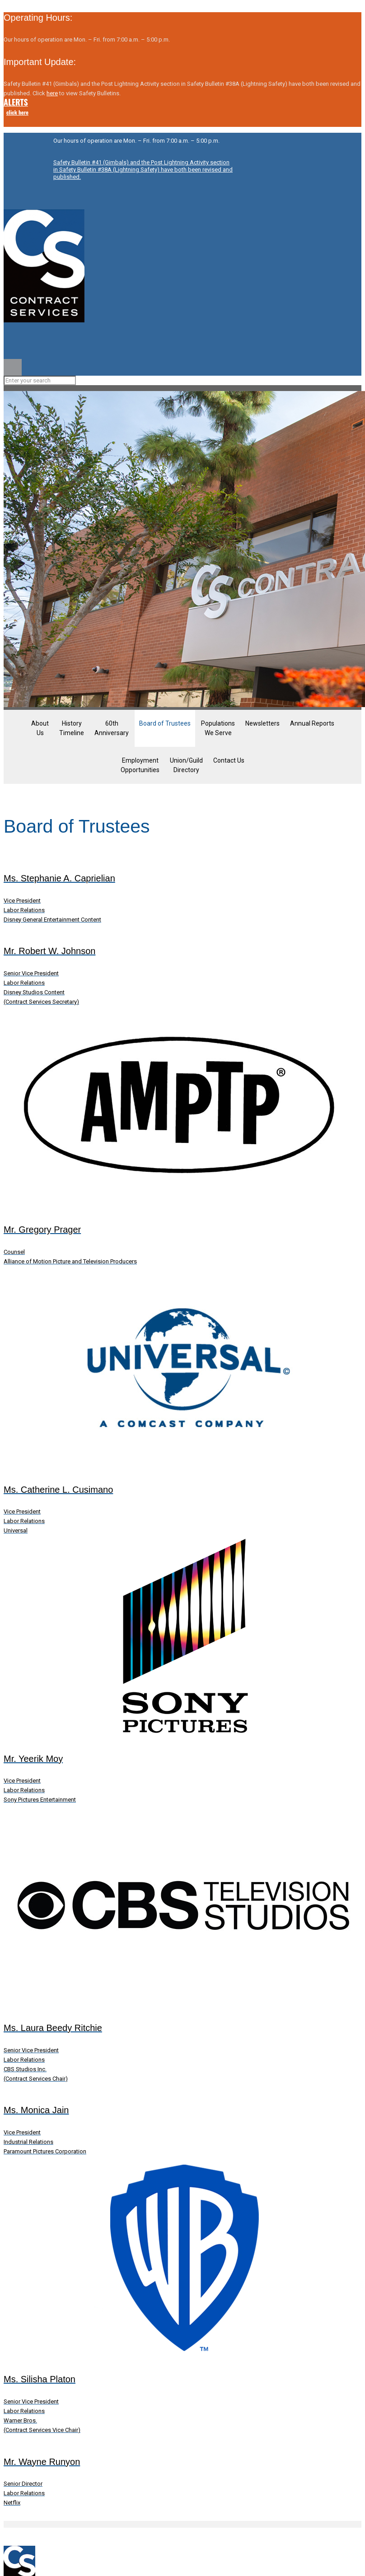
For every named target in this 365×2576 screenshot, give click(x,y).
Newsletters (262, 723)
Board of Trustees (165, 723)
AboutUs (40, 728)
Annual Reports (312, 723)
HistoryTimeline (71, 728)
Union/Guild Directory (186, 765)
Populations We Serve (218, 728)
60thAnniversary (111, 728)
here (52, 93)
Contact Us (228, 760)
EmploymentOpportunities (140, 765)
